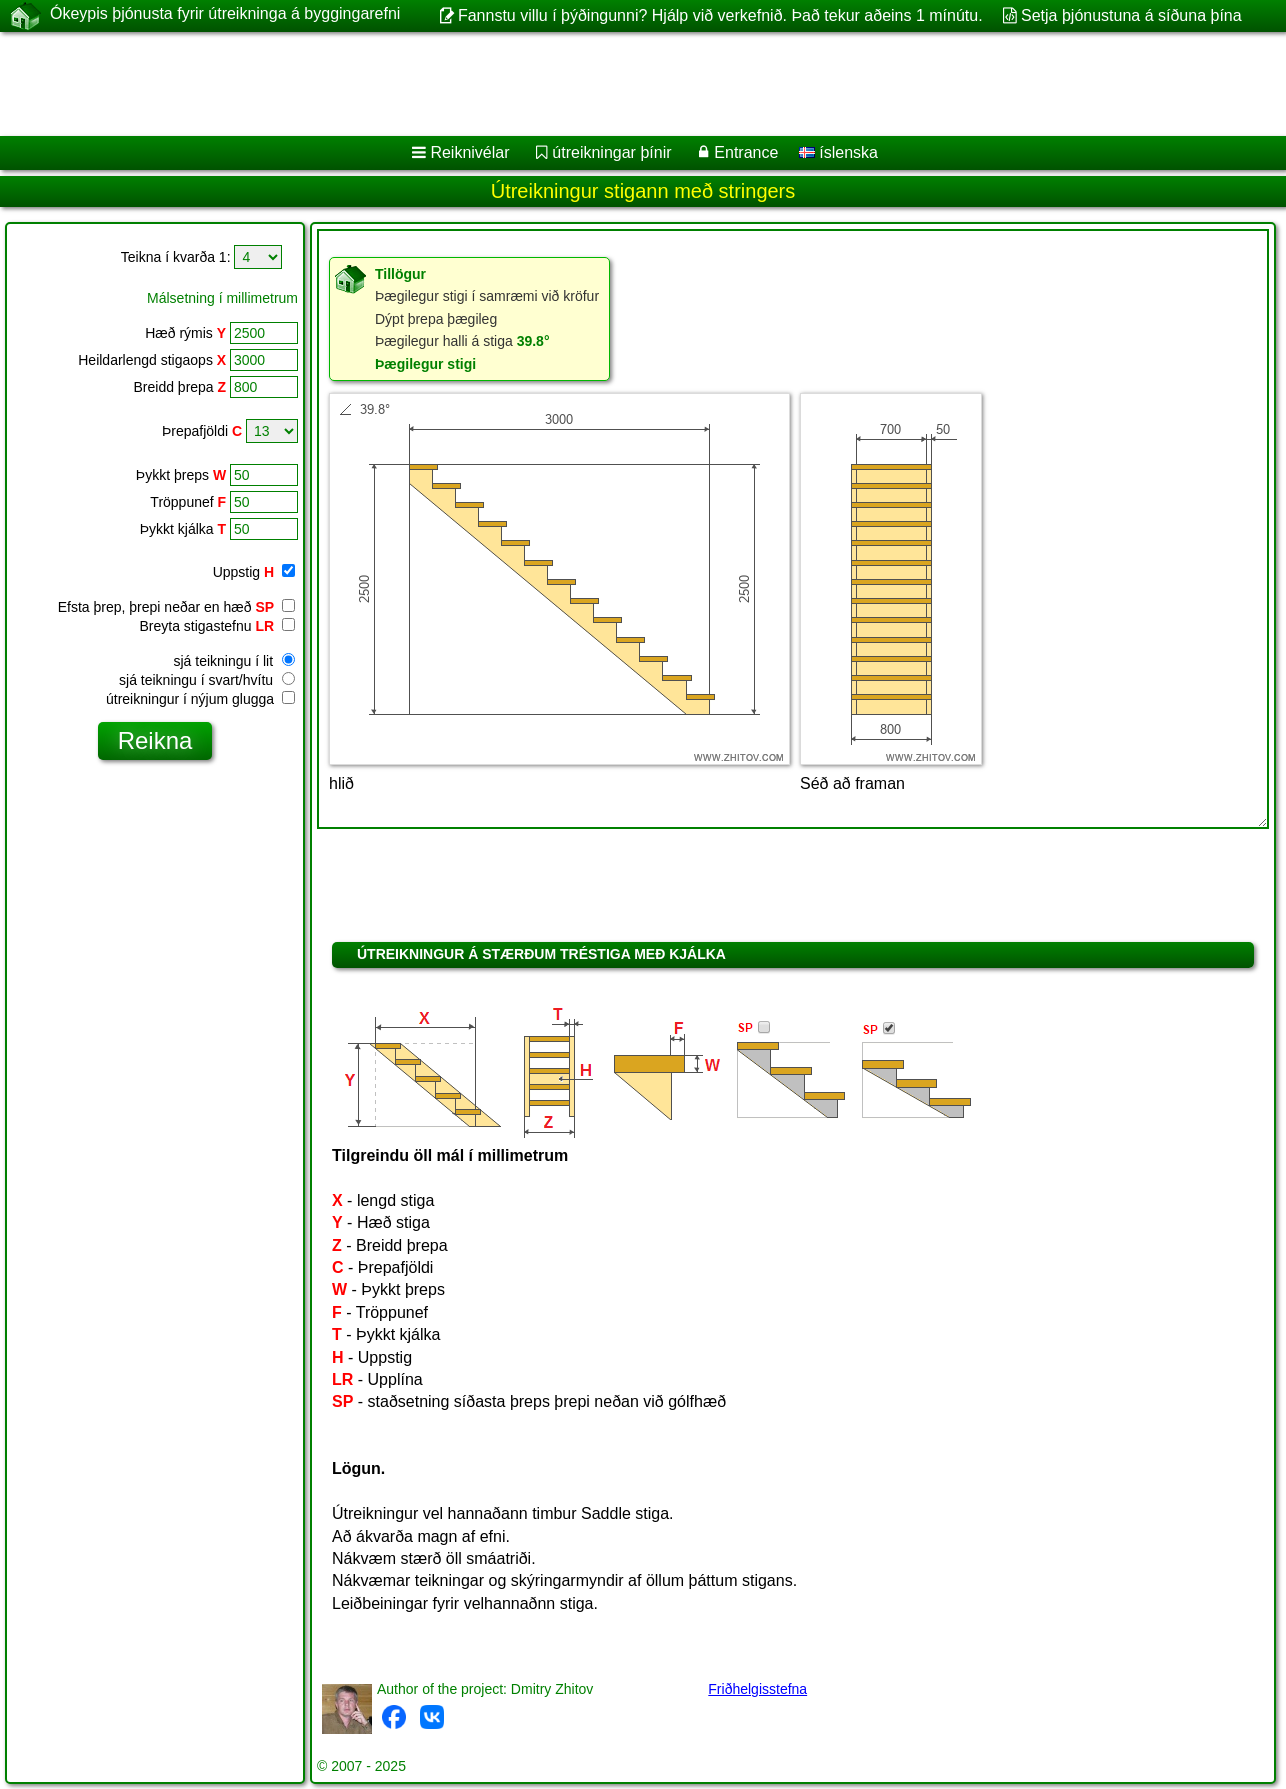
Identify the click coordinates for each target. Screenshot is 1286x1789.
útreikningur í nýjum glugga (200, 699)
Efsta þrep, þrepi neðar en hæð (176, 607)
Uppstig (254, 572)
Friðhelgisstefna (757, 1689)
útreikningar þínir (611, 152)
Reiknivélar (469, 152)
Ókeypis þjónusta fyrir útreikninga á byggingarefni (225, 15)
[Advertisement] (607, 84)
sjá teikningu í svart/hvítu (207, 680)
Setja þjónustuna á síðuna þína (1131, 15)
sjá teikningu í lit (235, 661)
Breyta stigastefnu (217, 626)
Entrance (746, 152)
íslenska (838, 152)
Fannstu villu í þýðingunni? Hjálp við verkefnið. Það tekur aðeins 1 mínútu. (720, 15)
